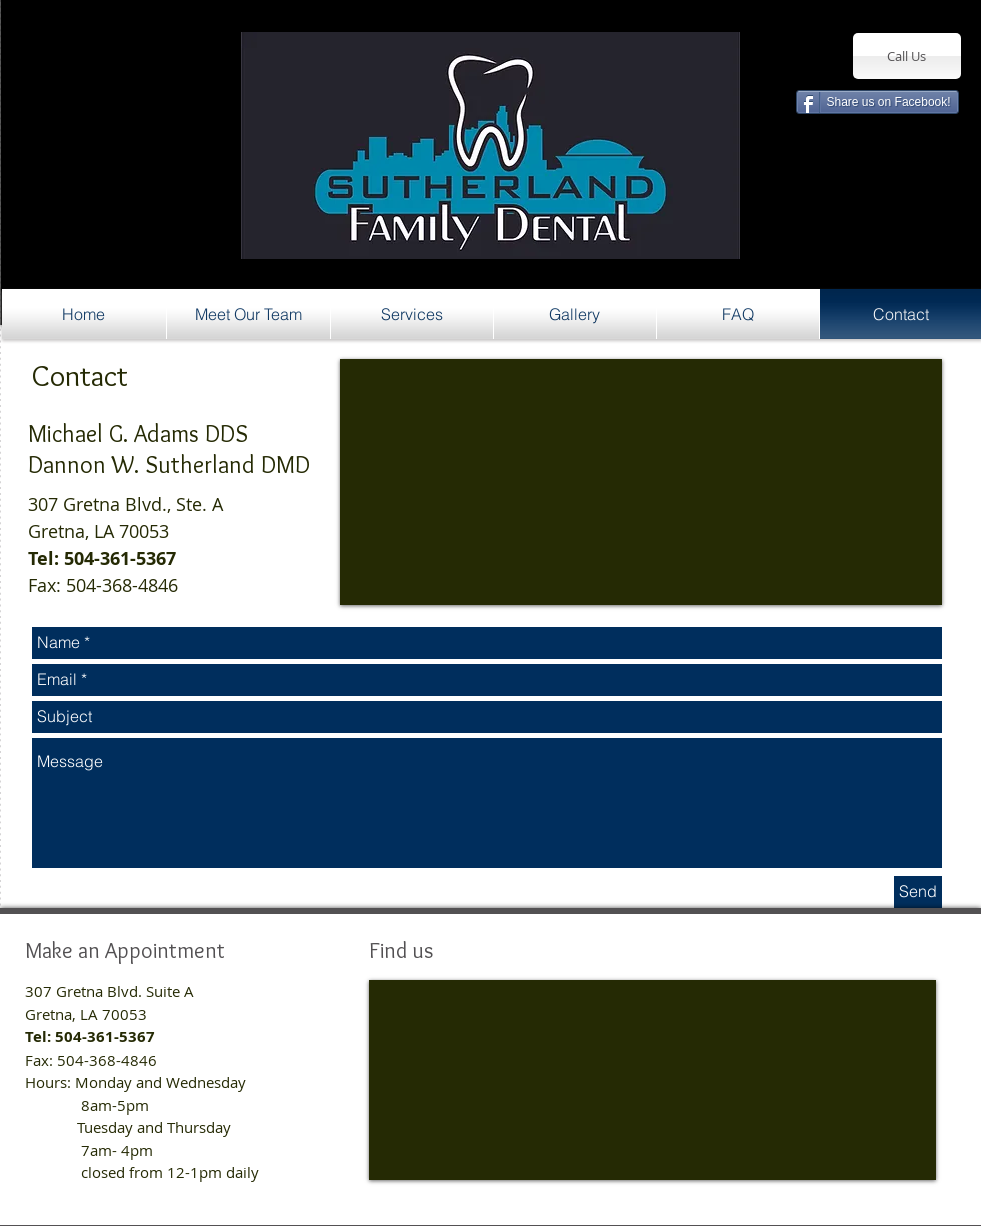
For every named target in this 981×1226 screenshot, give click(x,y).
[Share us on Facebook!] (877, 102)
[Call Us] (907, 56)
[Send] (918, 892)
